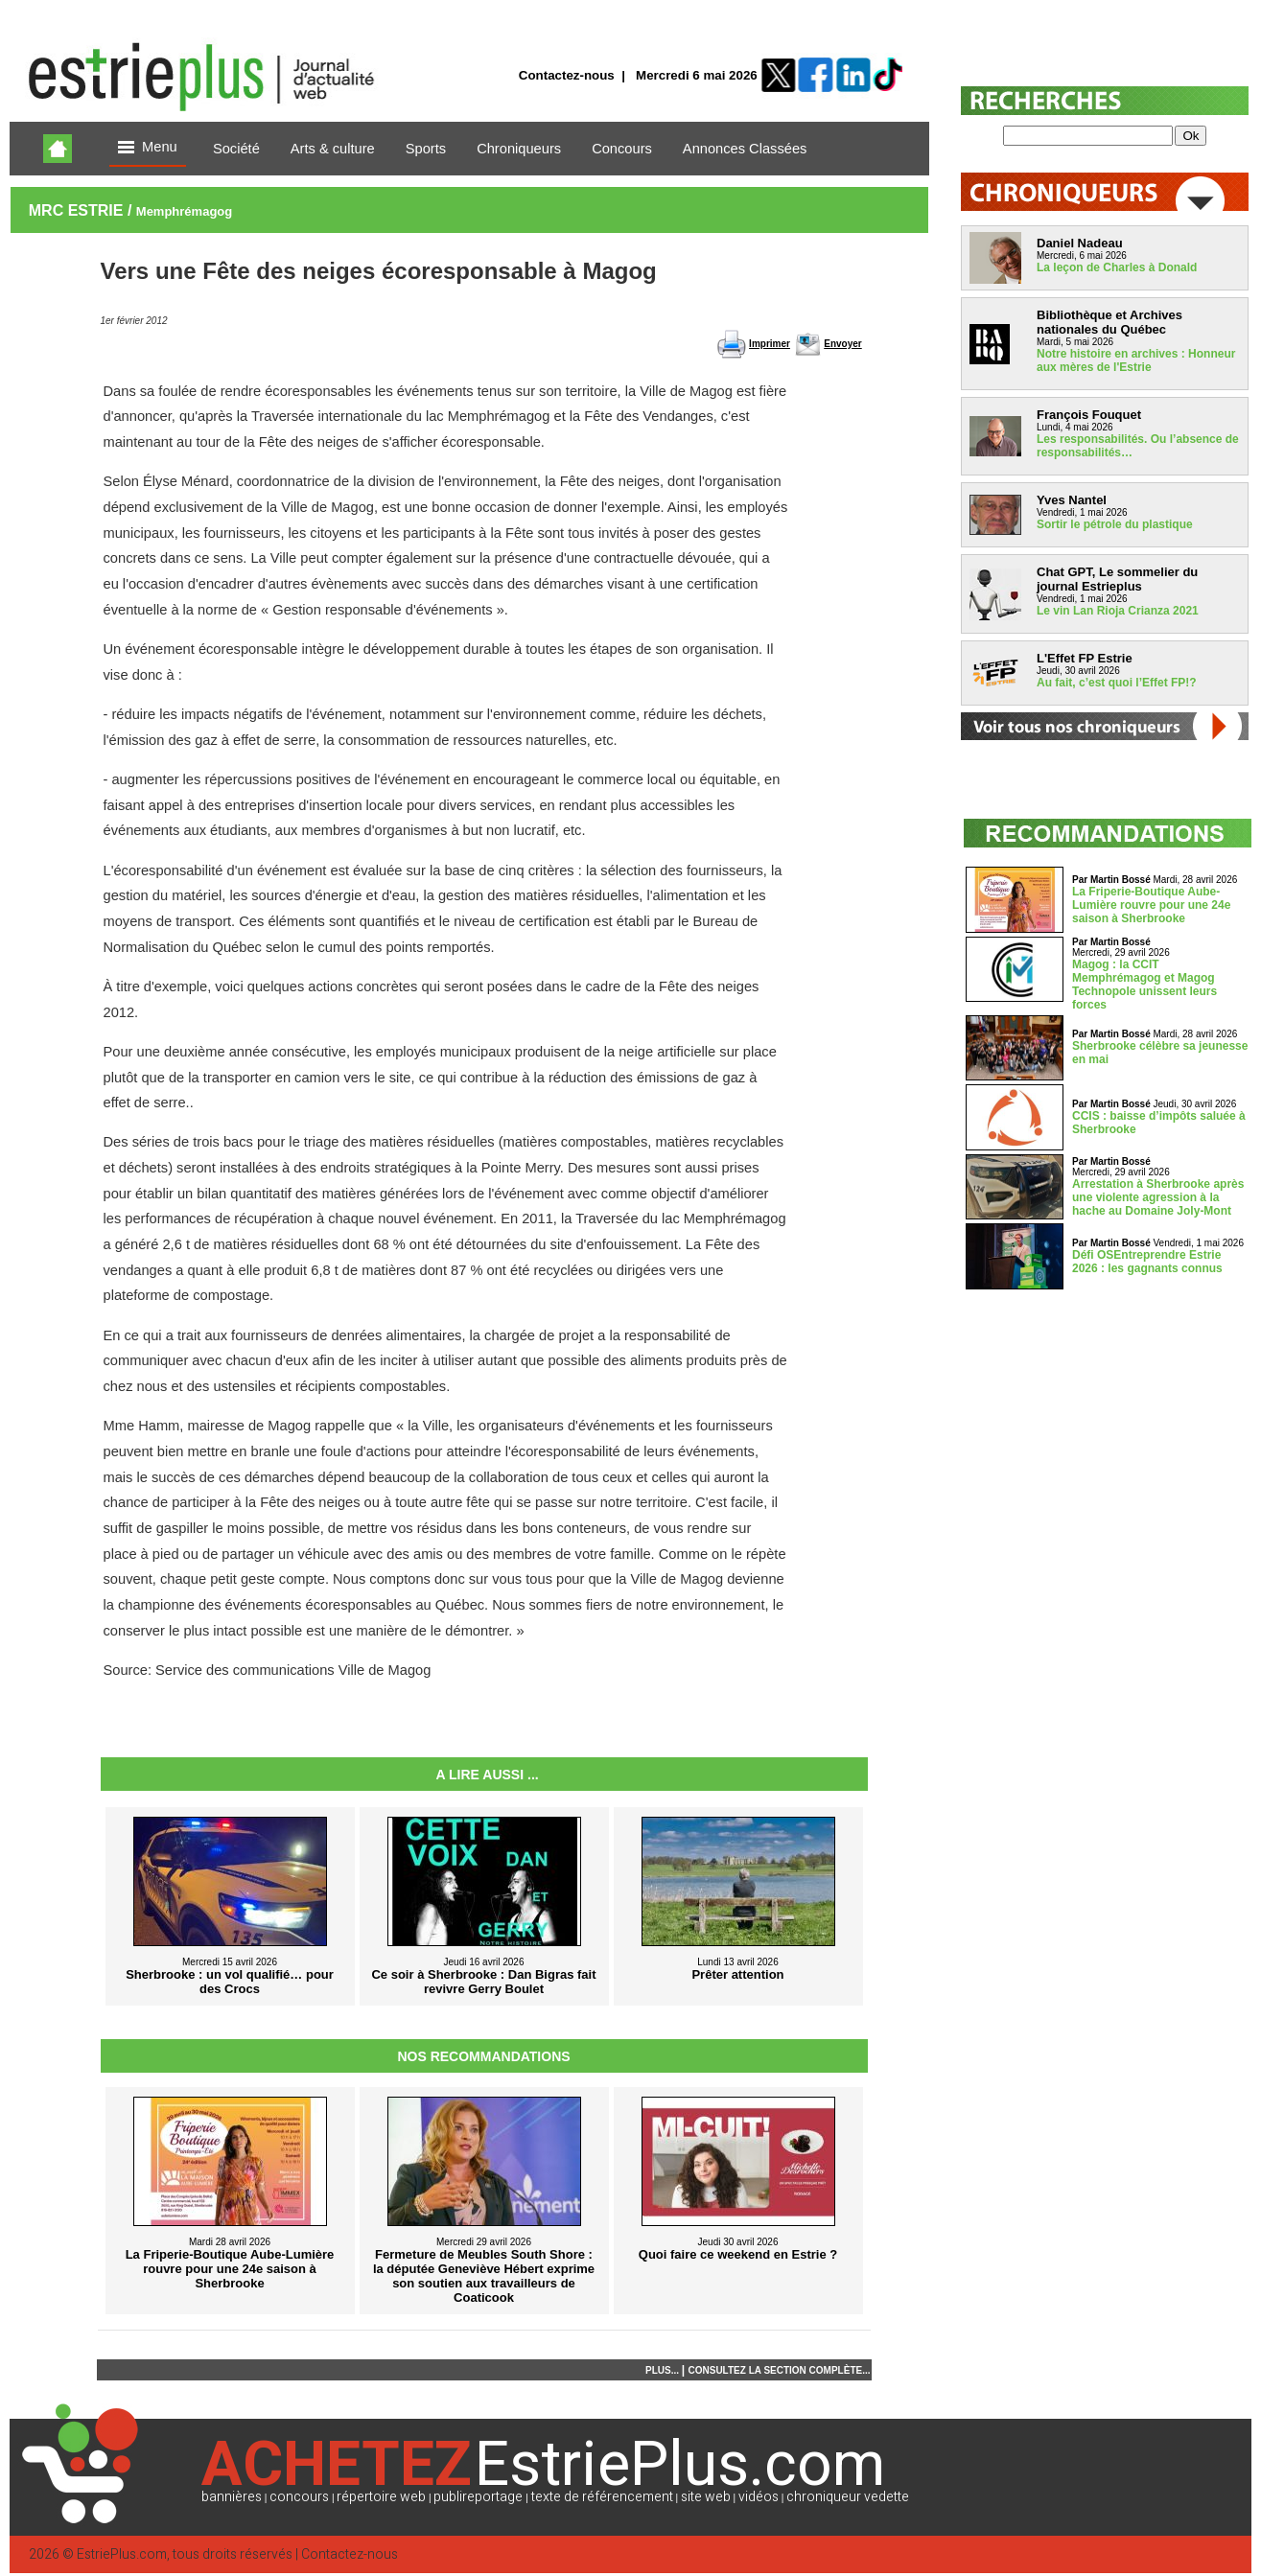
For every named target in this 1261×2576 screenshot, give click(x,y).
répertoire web (381, 2497)
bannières (231, 2497)
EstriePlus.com (122, 2554)
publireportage (478, 2497)
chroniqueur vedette (847, 2497)
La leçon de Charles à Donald (1117, 267)
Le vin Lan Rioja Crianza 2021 (1118, 610)
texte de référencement (602, 2497)
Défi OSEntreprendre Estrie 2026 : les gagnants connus (1147, 1261)
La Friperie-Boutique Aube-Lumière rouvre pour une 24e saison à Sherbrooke (1151, 905)
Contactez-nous (567, 75)
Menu (147, 148)
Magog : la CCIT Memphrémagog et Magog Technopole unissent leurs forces (1144, 984)
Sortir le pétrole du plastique (1115, 524)
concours (299, 2497)
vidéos (758, 2497)
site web (706, 2497)
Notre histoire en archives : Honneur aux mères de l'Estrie (1136, 360)
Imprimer (769, 343)
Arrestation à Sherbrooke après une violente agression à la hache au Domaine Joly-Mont (1158, 1197)
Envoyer (842, 343)
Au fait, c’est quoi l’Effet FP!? (1117, 682)
